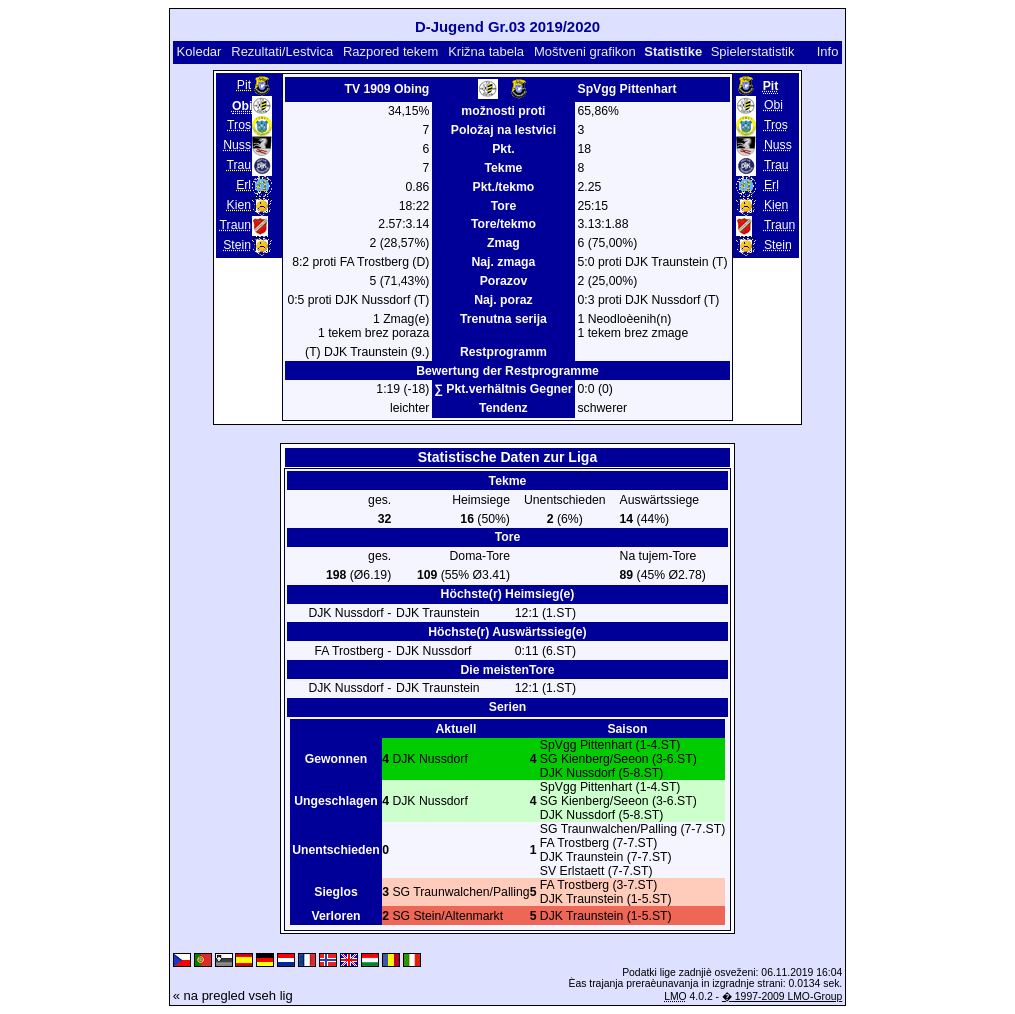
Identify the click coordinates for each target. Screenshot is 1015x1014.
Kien (239, 205)
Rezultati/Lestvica (282, 51)
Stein (237, 245)
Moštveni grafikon (585, 51)
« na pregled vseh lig (233, 995)
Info (828, 51)
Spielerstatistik (753, 51)
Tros (239, 125)
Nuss (237, 145)
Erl (243, 185)
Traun (235, 225)
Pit (244, 85)
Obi (773, 105)
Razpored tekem (390, 51)
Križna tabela (486, 51)
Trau (238, 165)
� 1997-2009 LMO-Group (782, 996)
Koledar (199, 51)
